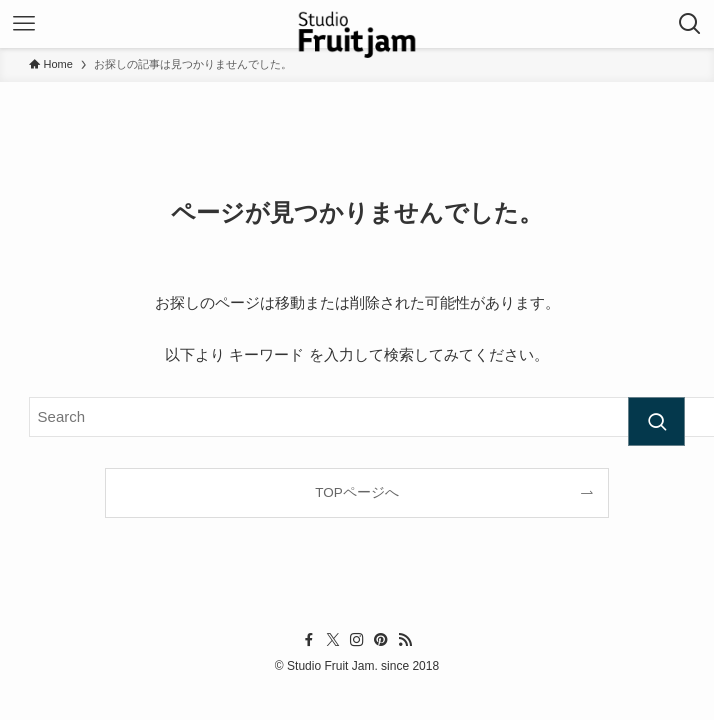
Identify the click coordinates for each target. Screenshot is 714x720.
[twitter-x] (333, 640)
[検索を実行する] (656, 422)
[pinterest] (381, 640)
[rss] (405, 640)
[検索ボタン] (690, 24)
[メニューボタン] (24, 24)
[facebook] (309, 640)
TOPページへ (357, 492)
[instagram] (357, 640)
